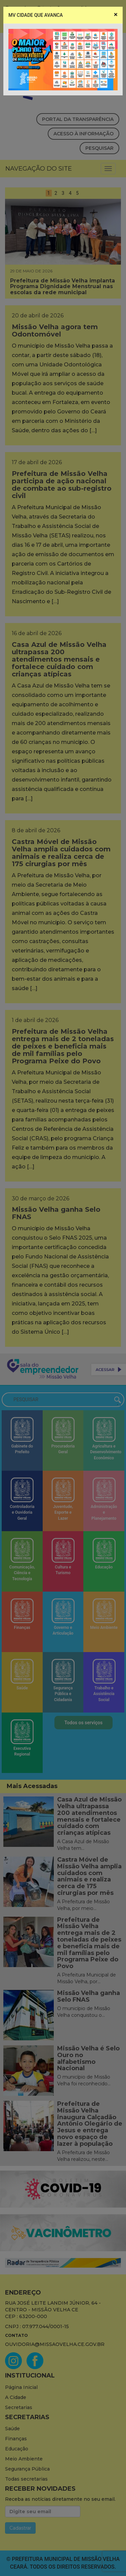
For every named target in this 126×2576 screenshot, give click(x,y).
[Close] (116, 14)
